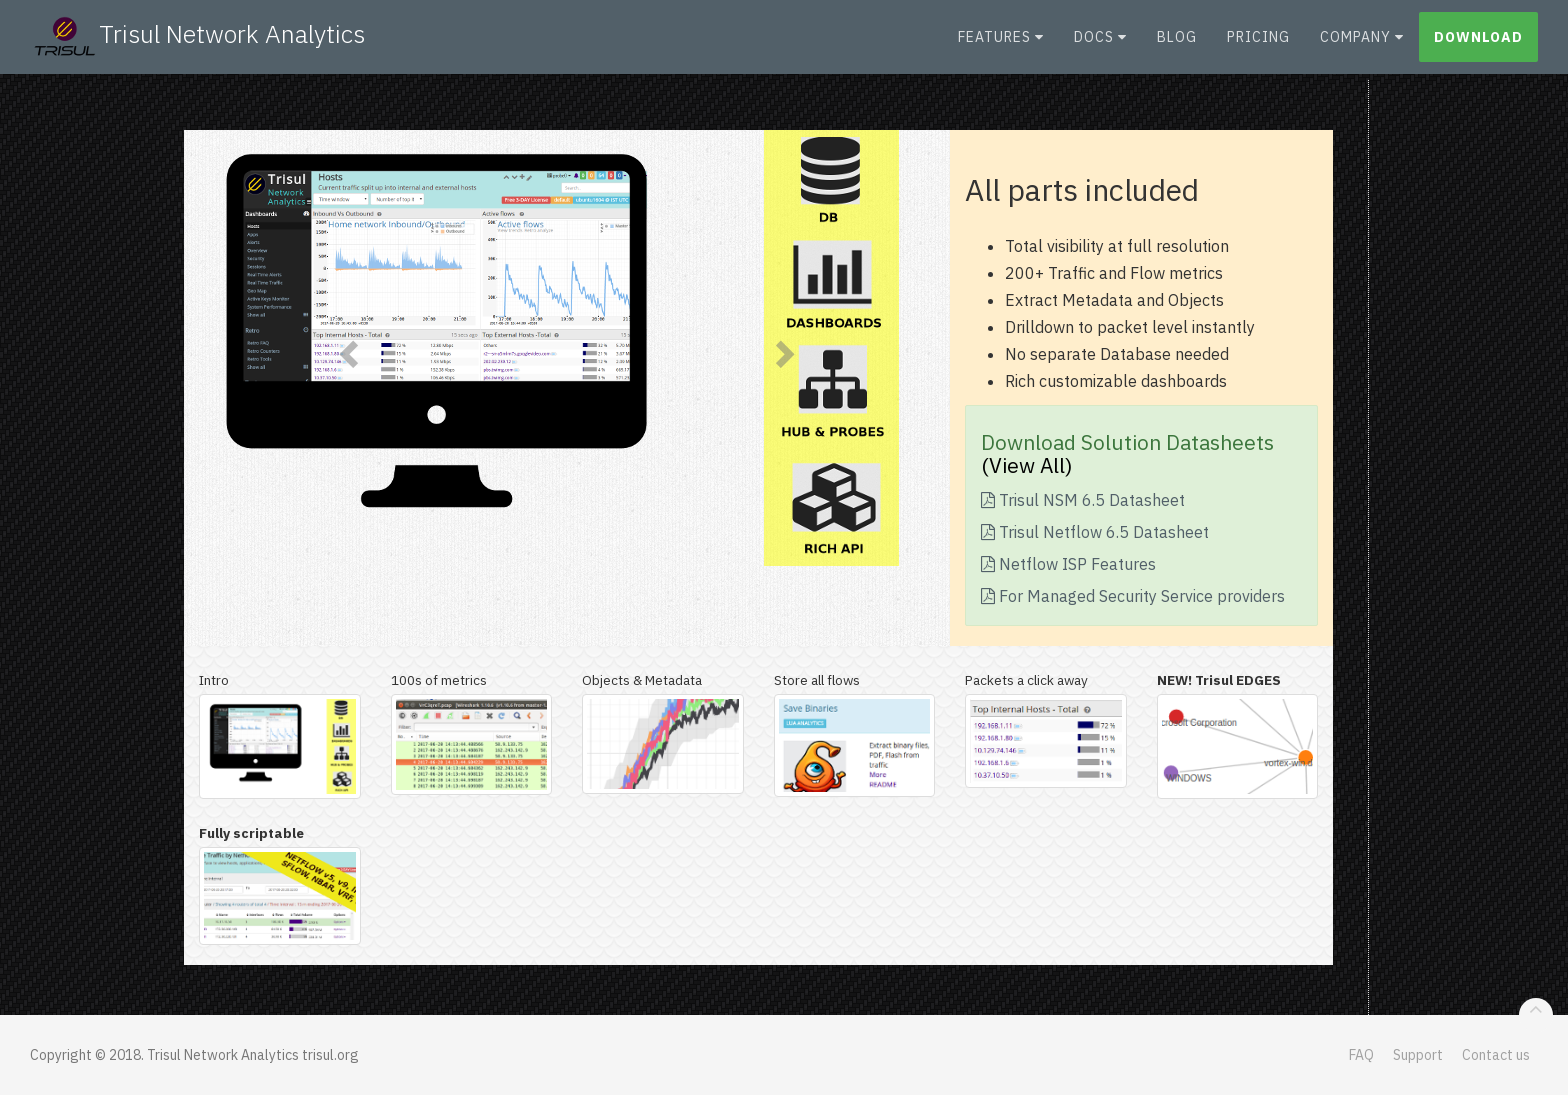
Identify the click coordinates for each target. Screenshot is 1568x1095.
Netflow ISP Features (1068, 564)
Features (1001, 45)
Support (1418, 1055)
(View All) (1027, 465)
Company (1362, 45)
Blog (1177, 45)
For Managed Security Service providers (1133, 596)
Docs (1100, 45)
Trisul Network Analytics (197, 45)
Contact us (1496, 1055)
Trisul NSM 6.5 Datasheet (1083, 500)
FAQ (1361, 1055)
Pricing (1258, 45)
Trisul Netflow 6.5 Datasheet (1095, 532)
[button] (346, 348)
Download (1478, 45)
